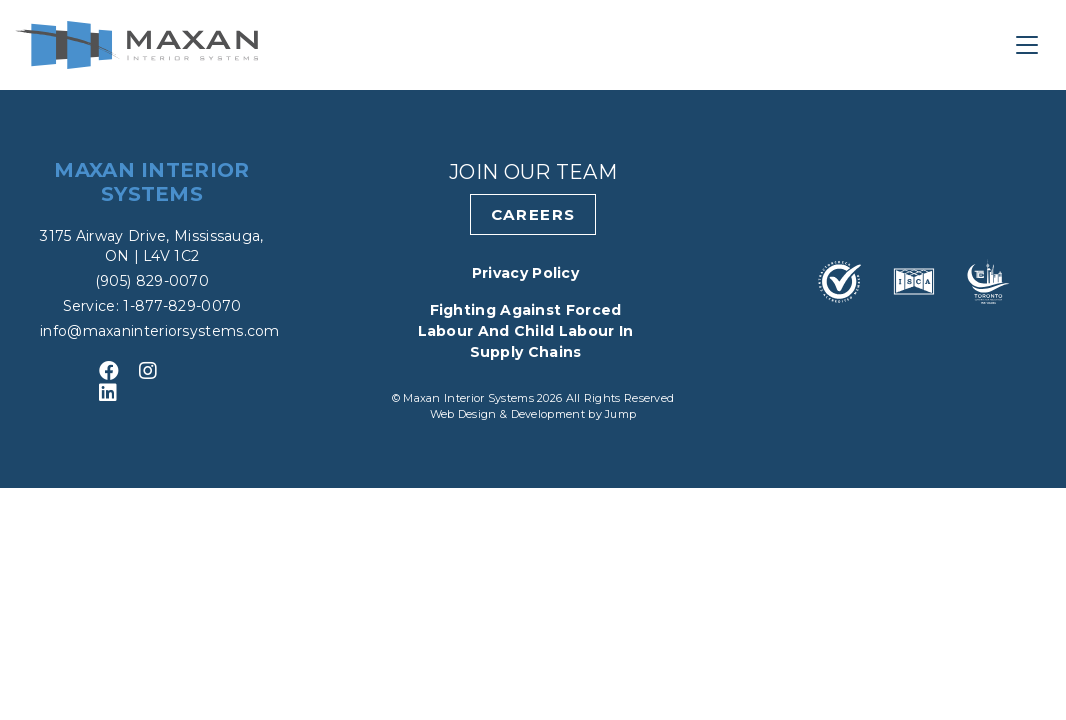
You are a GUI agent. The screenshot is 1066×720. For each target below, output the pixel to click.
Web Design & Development (509, 414)
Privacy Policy (525, 273)
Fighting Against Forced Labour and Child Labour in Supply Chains (526, 331)
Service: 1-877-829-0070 (152, 306)
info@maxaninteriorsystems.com (160, 331)
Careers (533, 214)
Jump (620, 414)
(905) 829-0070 (152, 281)
